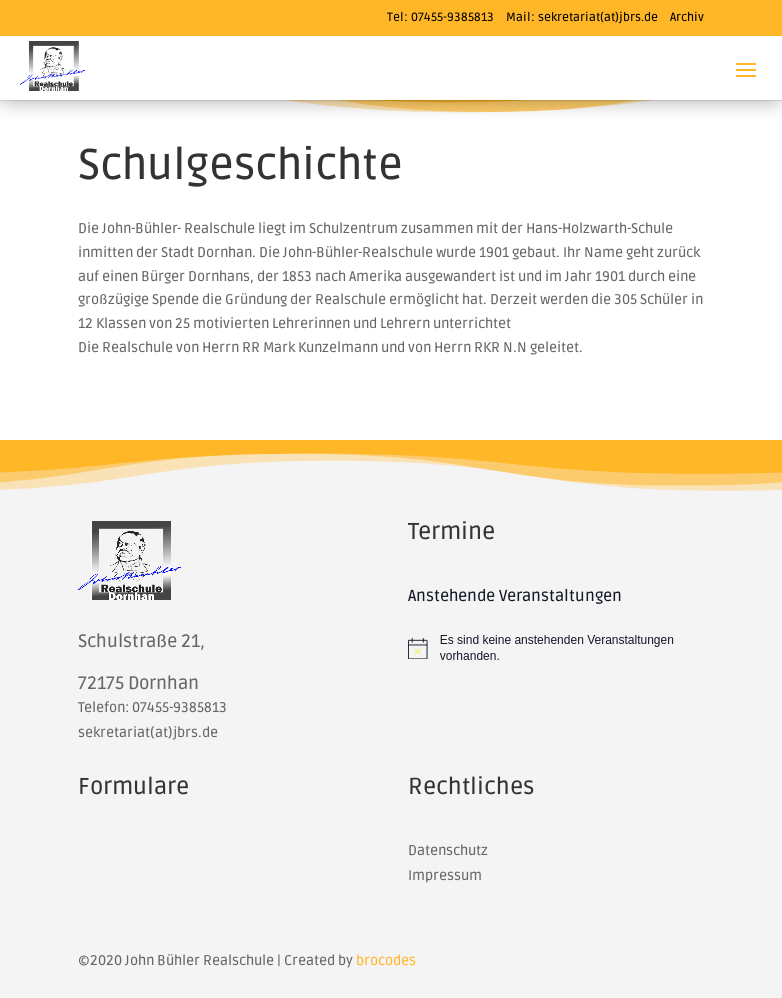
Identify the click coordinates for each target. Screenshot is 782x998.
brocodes (386, 960)
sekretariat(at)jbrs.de (598, 17)
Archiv (687, 17)
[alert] (556, 648)
